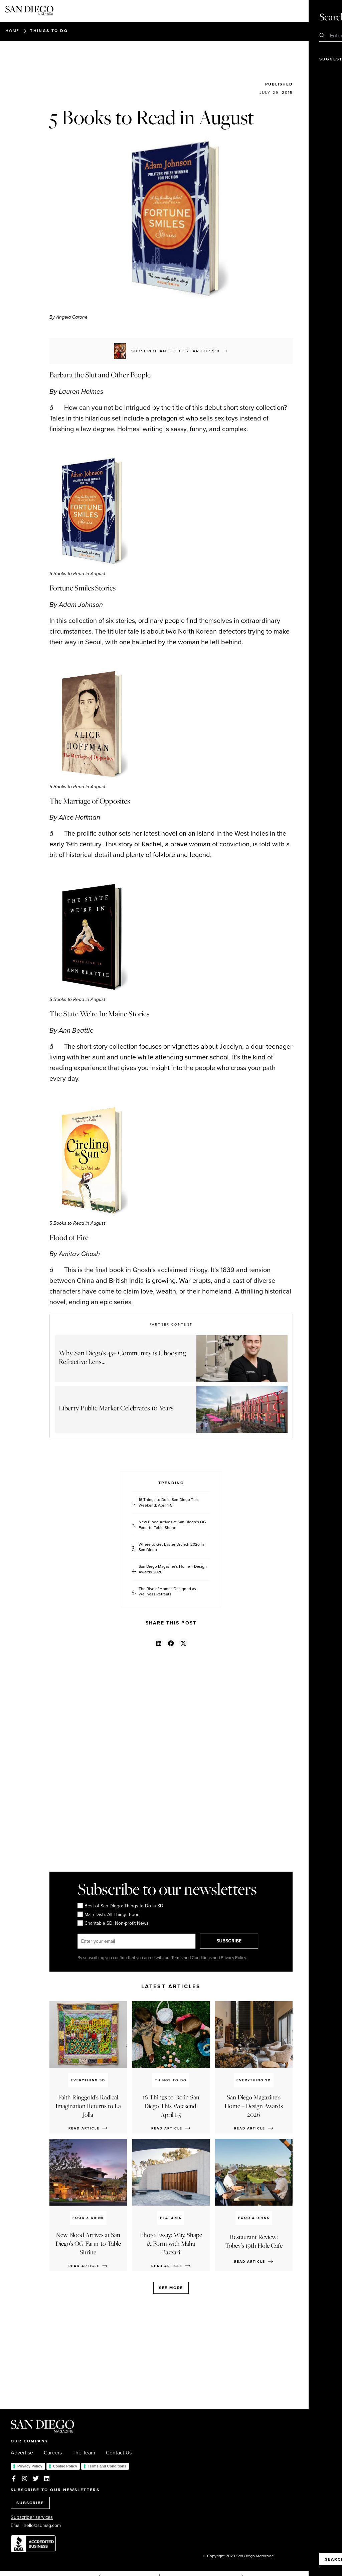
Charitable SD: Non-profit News (113, 1923)
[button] (158, 1643)
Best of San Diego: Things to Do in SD (120, 1906)
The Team (83, 2452)
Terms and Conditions (107, 2466)
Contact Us (119, 2452)
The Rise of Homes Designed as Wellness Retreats (167, 1591)
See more (171, 2288)
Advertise (22, 2452)
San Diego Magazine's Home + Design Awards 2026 (173, 1569)
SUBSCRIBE (229, 1940)
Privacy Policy (29, 2466)
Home (12, 31)
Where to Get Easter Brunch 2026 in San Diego (171, 1547)
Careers (53, 2452)
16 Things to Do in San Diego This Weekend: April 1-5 (169, 1502)
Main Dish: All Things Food (108, 1914)
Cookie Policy (65, 2466)
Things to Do (49, 31)
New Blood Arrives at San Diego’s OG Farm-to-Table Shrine (172, 1525)
